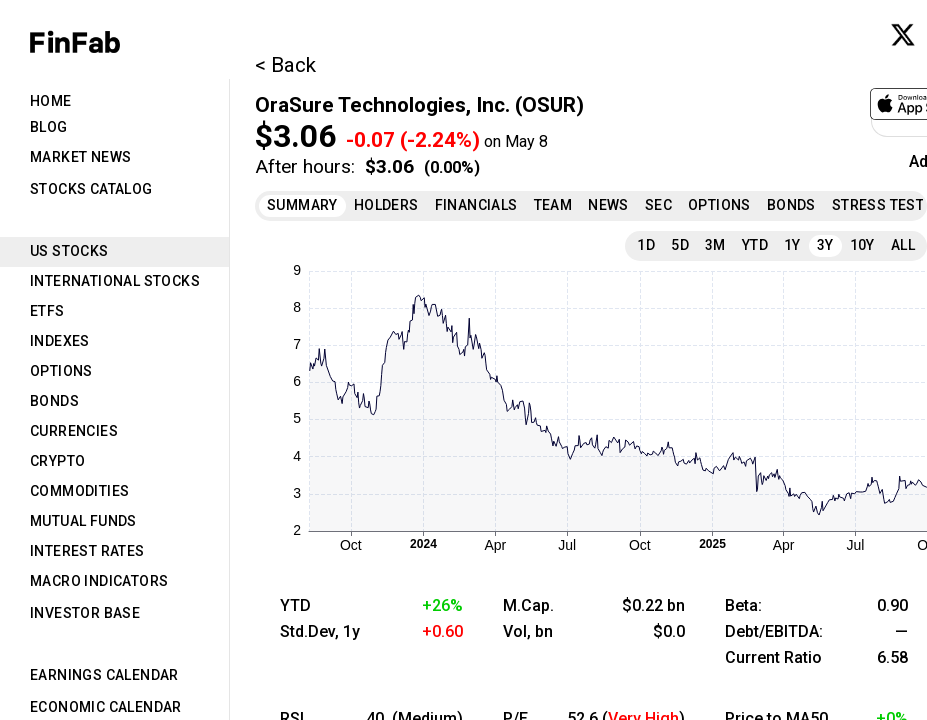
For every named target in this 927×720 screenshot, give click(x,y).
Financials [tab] (476, 205)
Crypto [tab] (57, 461)
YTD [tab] (755, 245)
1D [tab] (646, 245)
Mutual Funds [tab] (83, 521)
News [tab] (608, 205)
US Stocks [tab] (69, 251)
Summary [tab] (302, 205)
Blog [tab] (49, 127)
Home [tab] (51, 101)
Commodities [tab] (79, 491)
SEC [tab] (658, 205)
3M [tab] (715, 245)
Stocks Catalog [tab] (91, 189)
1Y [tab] (792, 245)
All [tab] (903, 245)
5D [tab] (680, 245)
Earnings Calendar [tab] (104, 675)
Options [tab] (61, 371)
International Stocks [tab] (115, 281)
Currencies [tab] (74, 431)
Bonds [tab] (54, 401)
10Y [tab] (862, 245)
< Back (285, 65)
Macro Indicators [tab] (99, 581)
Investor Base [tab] (85, 613)
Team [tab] (553, 205)
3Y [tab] (825, 245)
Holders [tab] (386, 205)
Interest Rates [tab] (87, 551)
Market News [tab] (80, 157)
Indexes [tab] (60, 341)
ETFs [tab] (47, 311)
